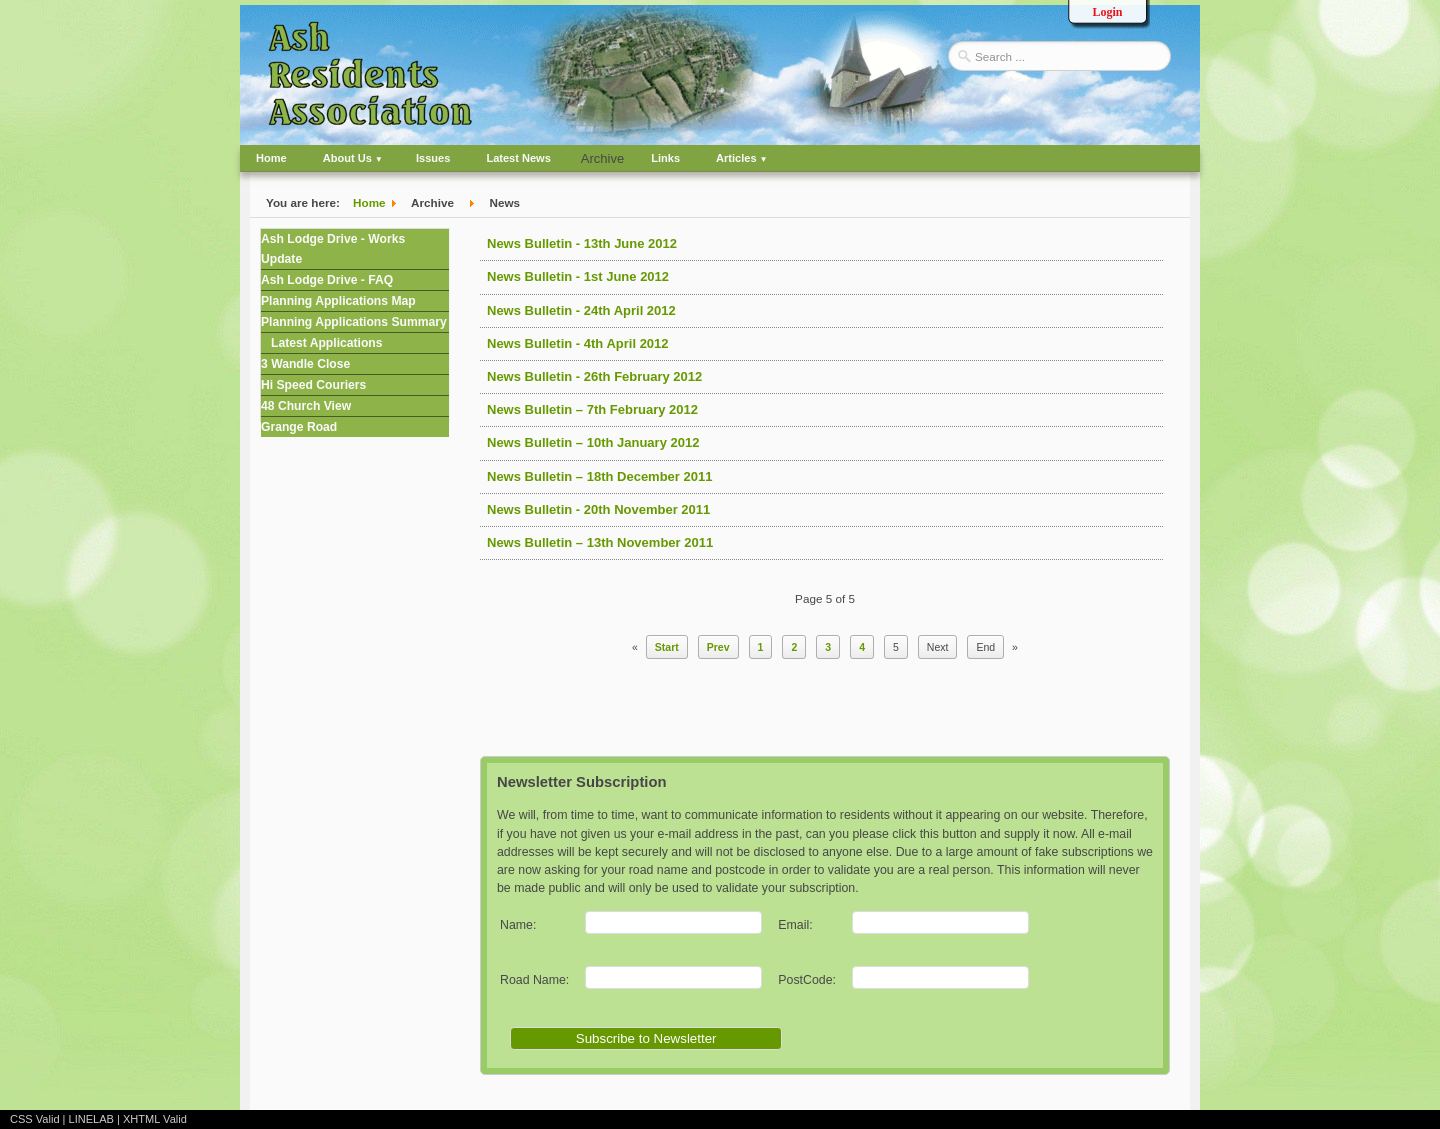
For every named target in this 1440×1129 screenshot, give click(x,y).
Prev (718, 647)
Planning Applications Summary (354, 322)
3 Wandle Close (305, 364)
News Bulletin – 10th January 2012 (593, 442)
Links (665, 158)
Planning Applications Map (338, 301)
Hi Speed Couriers (313, 385)
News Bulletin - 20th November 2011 (598, 509)
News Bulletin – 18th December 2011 (599, 476)
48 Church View (306, 406)
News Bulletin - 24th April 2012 (581, 310)
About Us (347, 158)
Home (271, 158)
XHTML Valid (155, 1119)
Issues (433, 158)
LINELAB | (96, 1119)
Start (667, 647)
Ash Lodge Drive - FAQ (327, 280)
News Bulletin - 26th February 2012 (594, 376)
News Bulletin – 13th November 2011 (600, 542)
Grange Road (299, 427)
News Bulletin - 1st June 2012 (578, 276)
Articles (736, 158)
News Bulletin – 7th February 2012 (592, 409)
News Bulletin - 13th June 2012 (582, 243)
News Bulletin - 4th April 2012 (578, 343)
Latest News (518, 158)
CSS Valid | (39, 1119)
